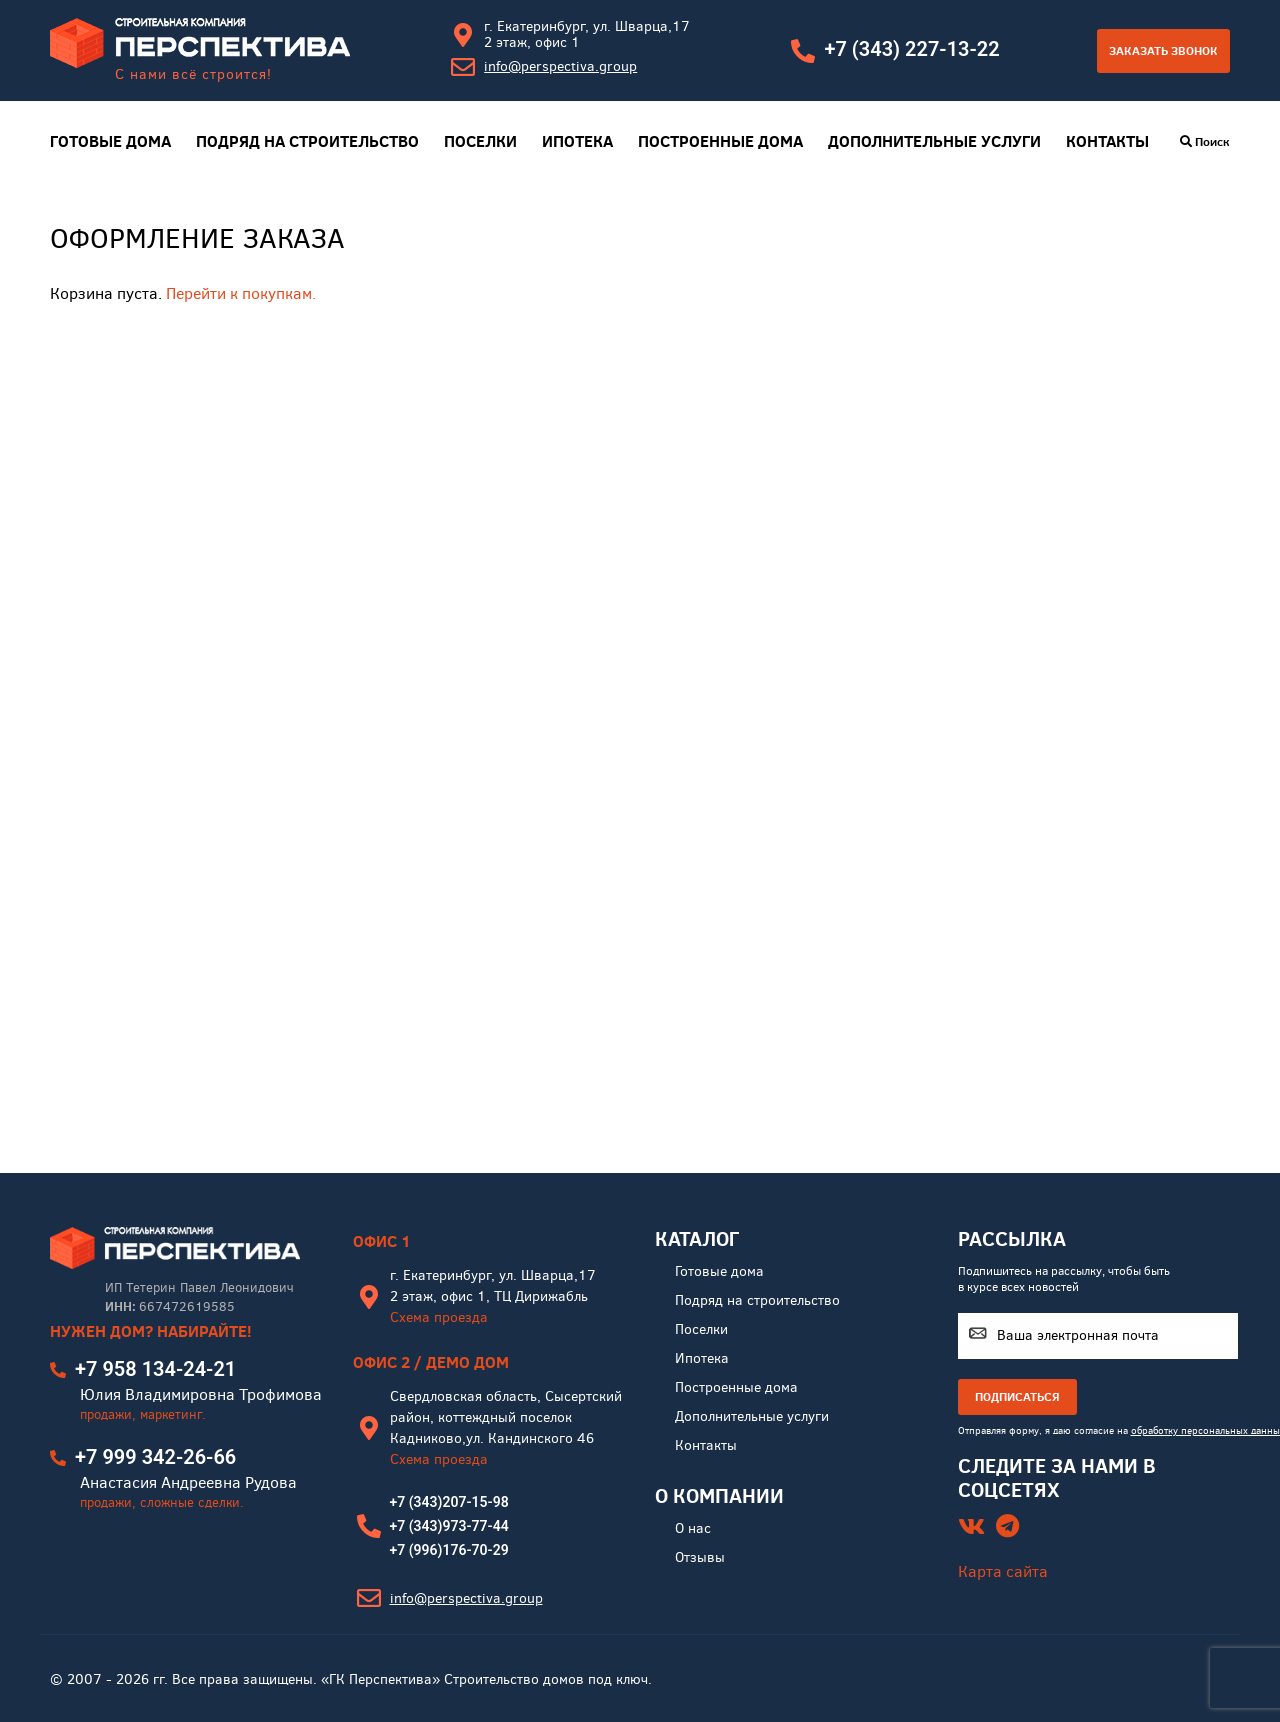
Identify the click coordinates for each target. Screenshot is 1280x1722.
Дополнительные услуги (934, 141)
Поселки (480, 141)
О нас (693, 1528)
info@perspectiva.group (560, 66)
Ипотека (577, 141)
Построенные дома (720, 141)
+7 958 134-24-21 (155, 1369)
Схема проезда (439, 1317)
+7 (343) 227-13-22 (911, 49)
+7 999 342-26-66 (155, 1457)
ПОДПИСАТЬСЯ (1017, 1396)
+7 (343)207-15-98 (449, 1502)
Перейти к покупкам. (241, 293)
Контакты (1107, 141)
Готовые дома (110, 141)
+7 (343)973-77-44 (449, 1526)
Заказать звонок (1163, 50)
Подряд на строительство (307, 141)
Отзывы (700, 1557)
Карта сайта (1003, 1571)
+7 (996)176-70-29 (449, 1550)
